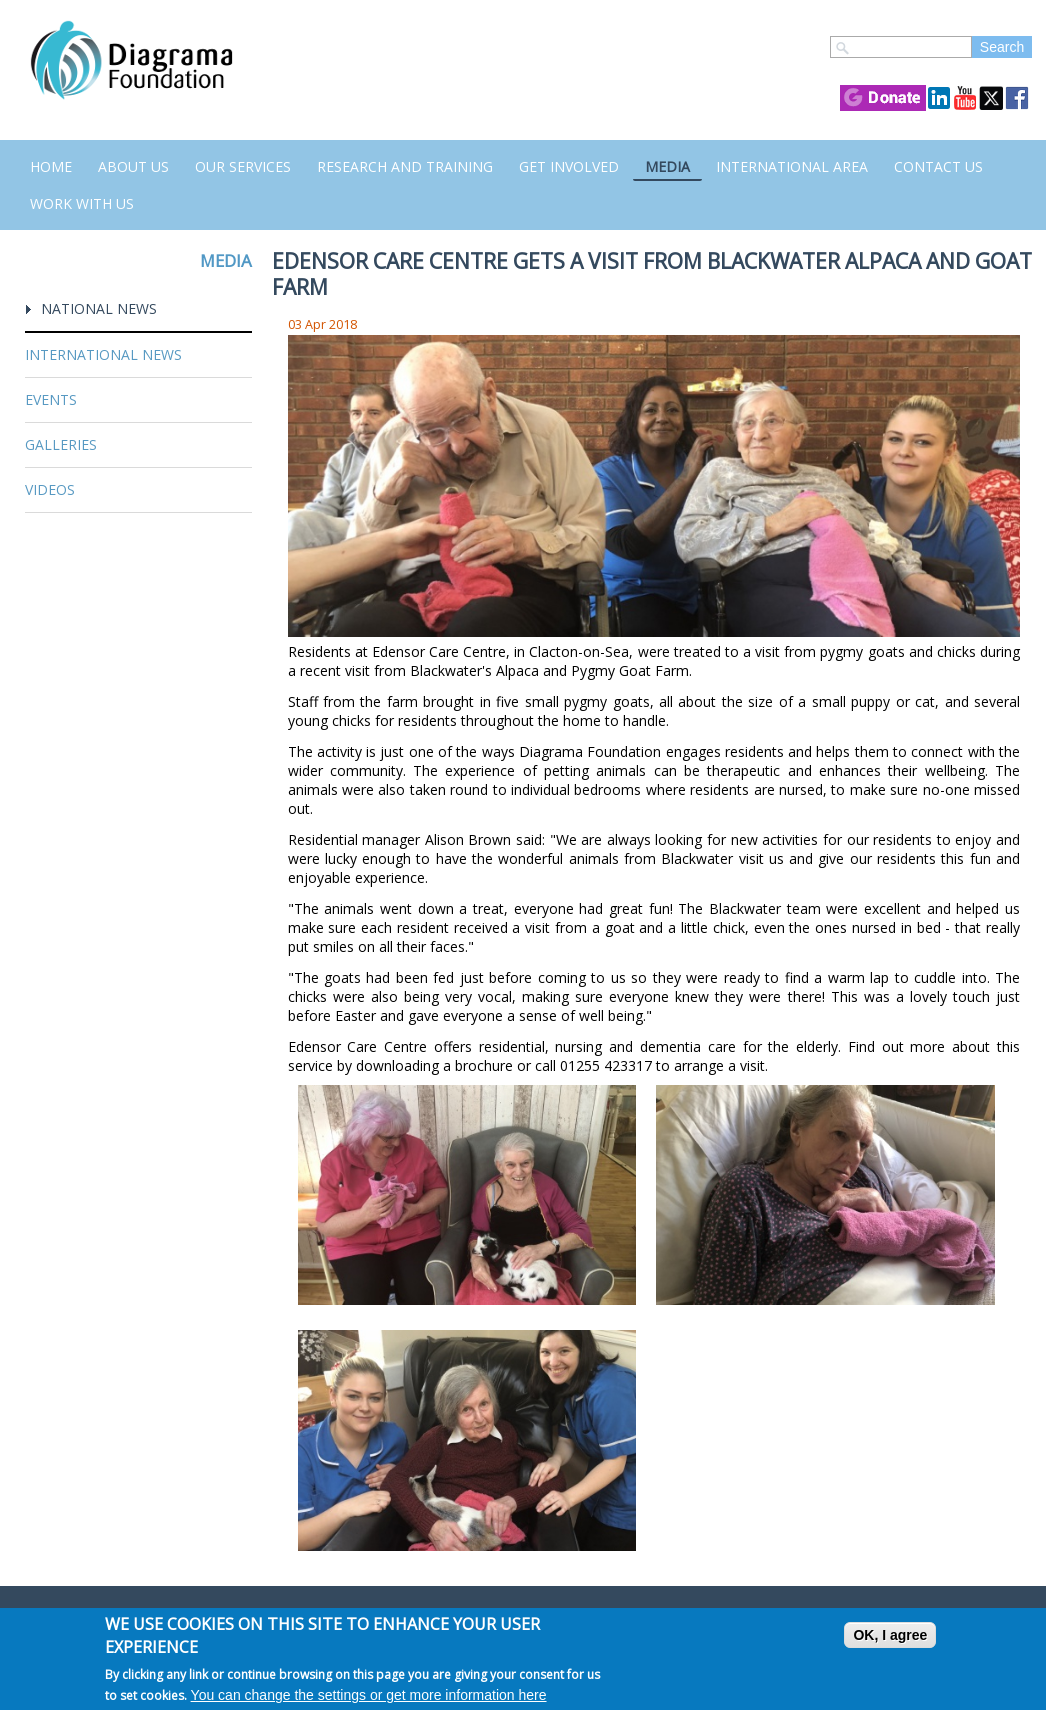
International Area (792, 166)
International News (103, 354)
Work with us (82, 203)
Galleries (61, 444)
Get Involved (569, 166)
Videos (50, 489)
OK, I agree (890, 1635)
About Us (133, 166)
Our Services (243, 166)
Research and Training (405, 166)
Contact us (938, 166)
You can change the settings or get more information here (369, 1695)
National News (99, 308)
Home (51, 166)
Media (667, 166)
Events (51, 399)
